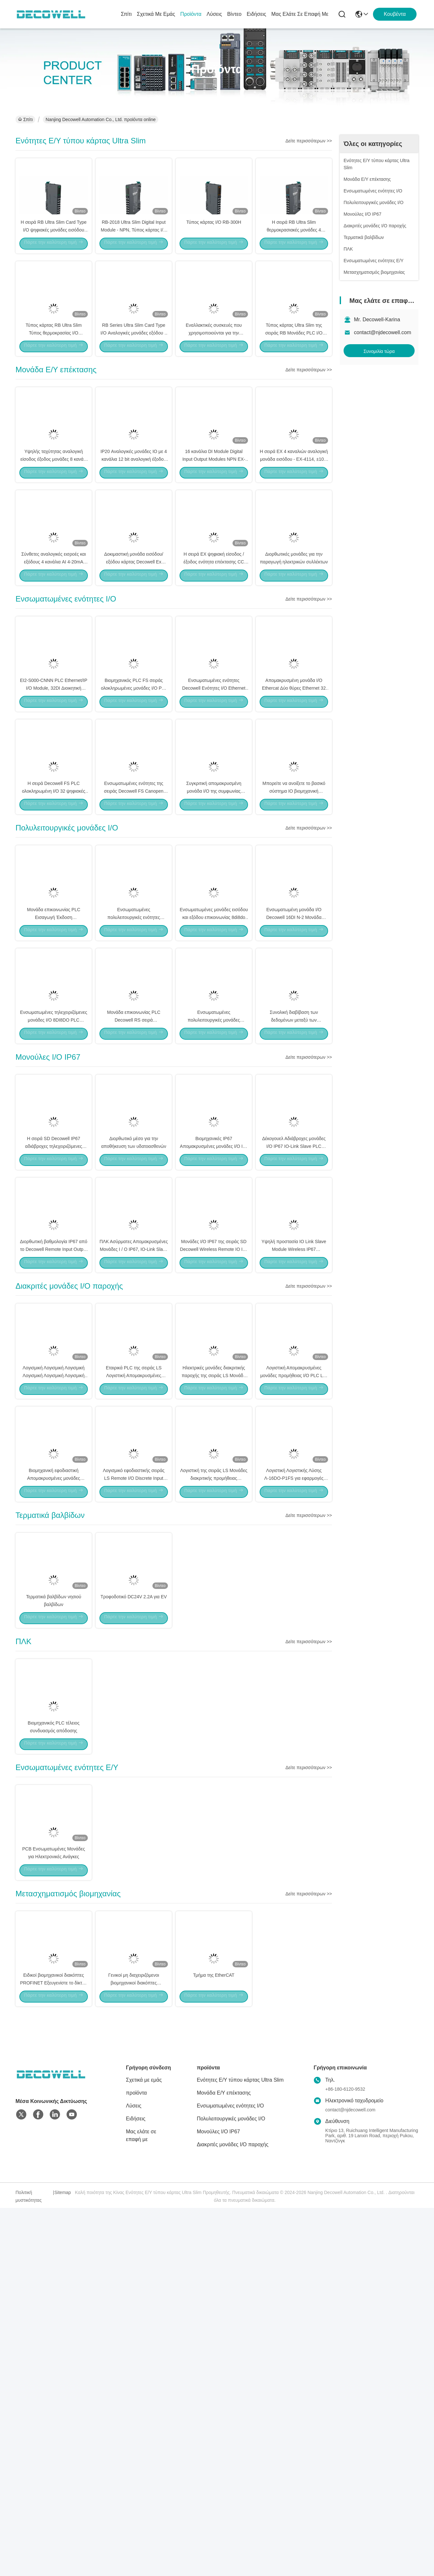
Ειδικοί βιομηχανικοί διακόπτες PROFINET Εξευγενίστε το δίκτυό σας (53, 2350)
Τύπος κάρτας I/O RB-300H (213, 244)
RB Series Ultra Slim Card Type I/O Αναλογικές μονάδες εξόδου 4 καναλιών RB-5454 (133, 377)
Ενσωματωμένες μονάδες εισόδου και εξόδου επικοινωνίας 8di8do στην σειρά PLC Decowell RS (214, 1077)
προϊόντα (190, 14)
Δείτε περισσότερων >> (308, 140)
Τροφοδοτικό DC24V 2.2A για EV (133, 1894)
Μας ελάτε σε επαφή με (299, 14)
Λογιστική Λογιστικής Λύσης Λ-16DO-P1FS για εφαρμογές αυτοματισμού (293, 1753)
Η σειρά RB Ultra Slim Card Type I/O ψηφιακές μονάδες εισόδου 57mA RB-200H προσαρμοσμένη (54, 252)
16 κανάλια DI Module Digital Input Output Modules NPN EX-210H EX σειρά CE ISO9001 (213, 527)
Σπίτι (126, 14)
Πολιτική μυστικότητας (29, 2564)
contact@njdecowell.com (382, 332)
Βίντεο (234, 14)
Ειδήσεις (256, 14)
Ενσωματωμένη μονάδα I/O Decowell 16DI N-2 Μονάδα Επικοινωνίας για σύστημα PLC (294, 1077)
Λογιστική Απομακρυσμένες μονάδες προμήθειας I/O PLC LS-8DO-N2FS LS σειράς (293, 1627)
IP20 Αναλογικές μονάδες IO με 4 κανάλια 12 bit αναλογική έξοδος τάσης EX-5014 (133, 527)
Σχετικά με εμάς (156, 14)
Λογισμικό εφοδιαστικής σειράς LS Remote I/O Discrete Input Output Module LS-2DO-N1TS (133, 1753)
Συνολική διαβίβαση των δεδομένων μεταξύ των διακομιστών (294, 1203)
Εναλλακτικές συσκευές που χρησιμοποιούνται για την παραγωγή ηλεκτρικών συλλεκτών (214, 377)
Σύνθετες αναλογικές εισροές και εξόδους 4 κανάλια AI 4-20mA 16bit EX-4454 (53, 653)
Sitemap (62, 2560)
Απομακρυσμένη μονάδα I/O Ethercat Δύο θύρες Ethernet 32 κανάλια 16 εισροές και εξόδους (294, 802)
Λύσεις (214, 14)
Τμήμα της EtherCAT (213, 2342)
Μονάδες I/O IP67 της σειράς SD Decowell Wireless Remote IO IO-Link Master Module (213, 1478)
